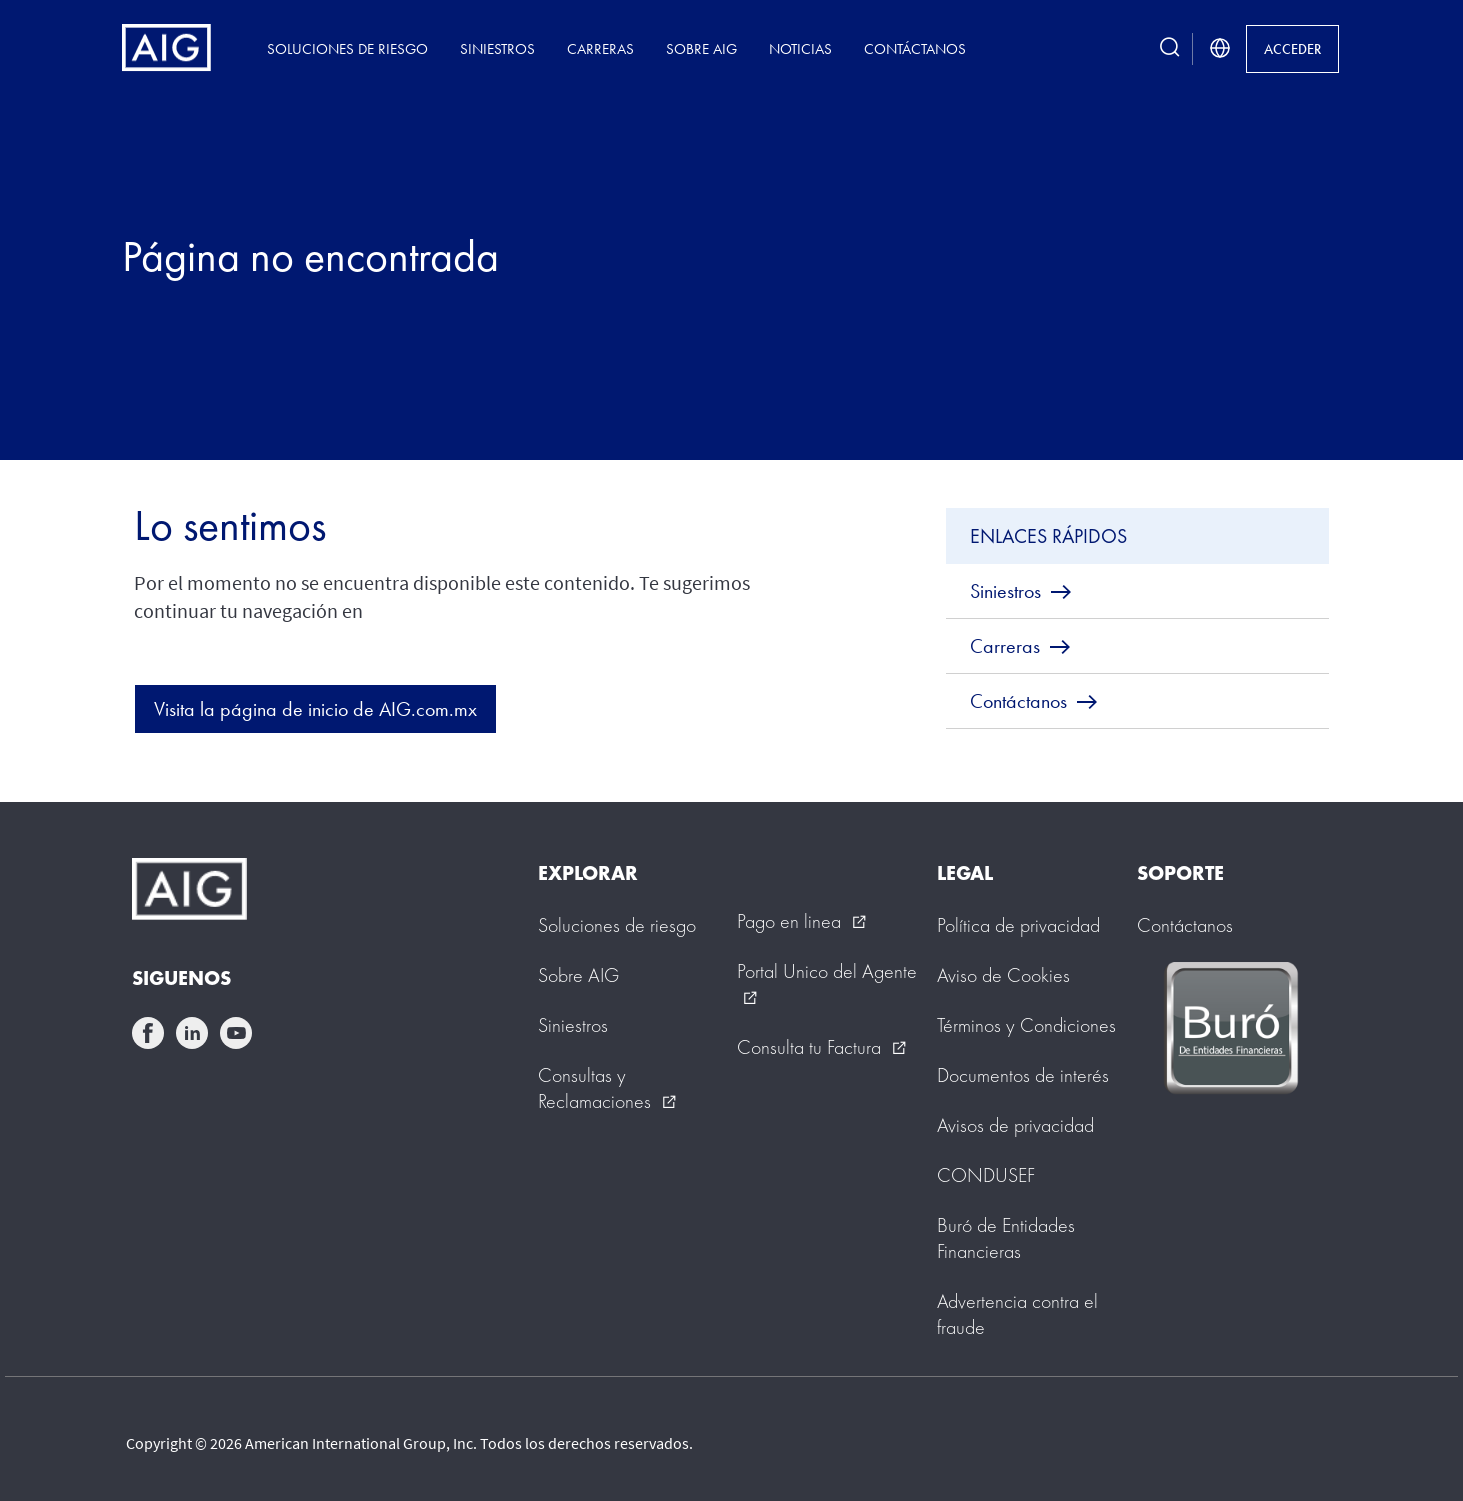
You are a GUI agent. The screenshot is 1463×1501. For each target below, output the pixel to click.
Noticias (800, 48)
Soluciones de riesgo (347, 48)
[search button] (1170, 48)
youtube (236, 1033)
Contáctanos (915, 48)
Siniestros (497, 48)
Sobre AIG (701, 48)
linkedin (192, 1033)
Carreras (600, 48)
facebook (148, 1033)
